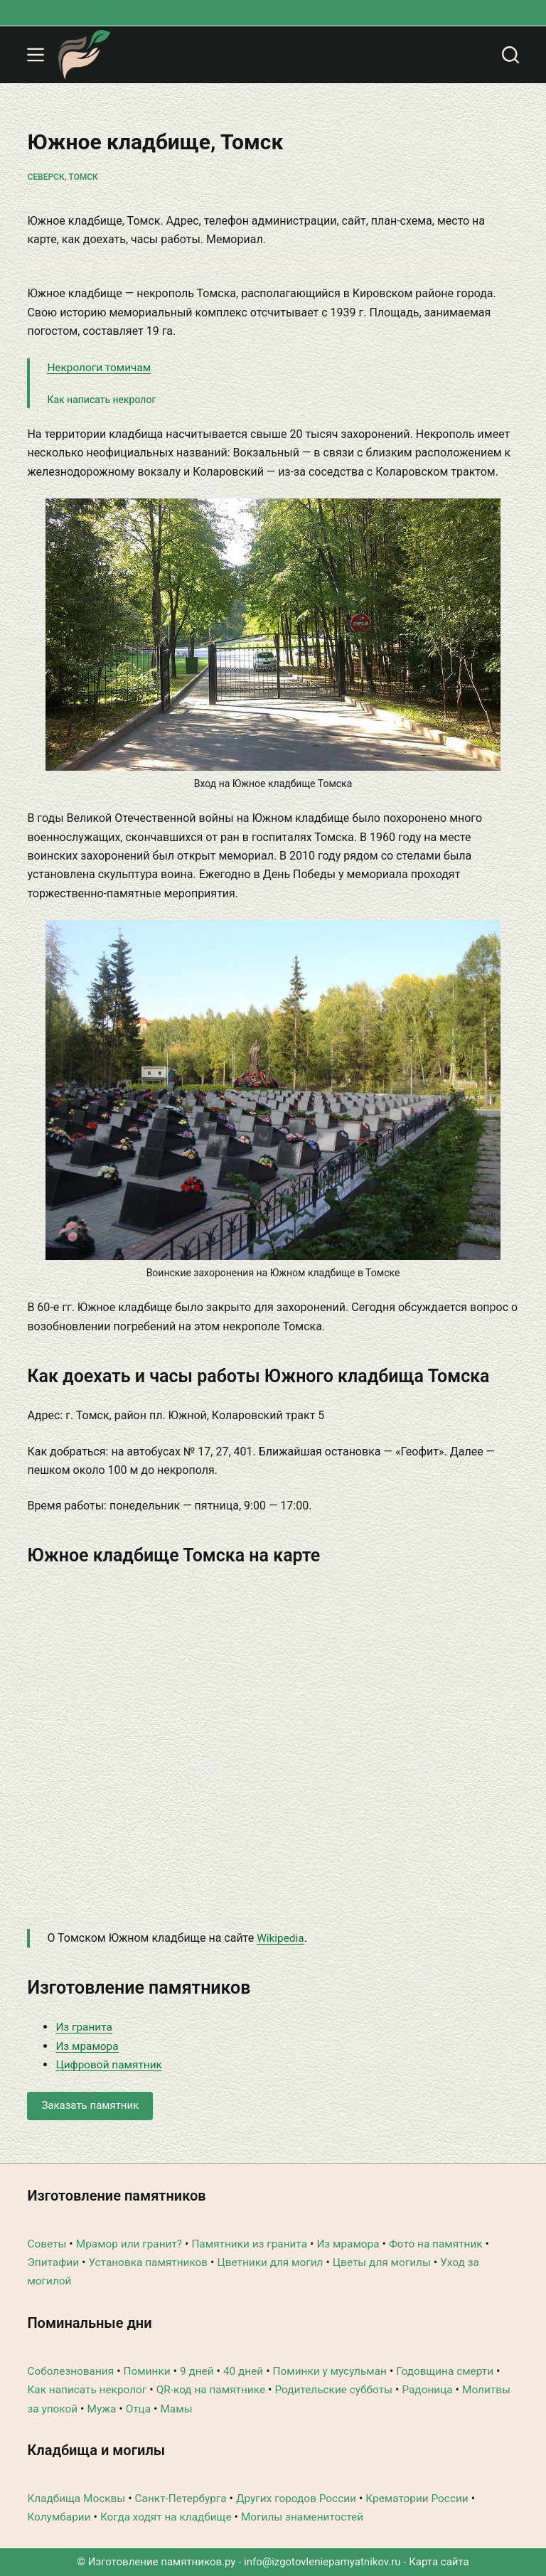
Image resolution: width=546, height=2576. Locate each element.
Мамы (234, 2408)
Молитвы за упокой (79, 2408)
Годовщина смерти (460, 2371)
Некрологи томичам (101, 367)
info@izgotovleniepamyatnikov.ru (322, 2561)
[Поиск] (510, 54)
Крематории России (431, 2498)
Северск (45, 177)
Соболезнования (72, 2371)
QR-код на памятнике (218, 2389)
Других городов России (306, 2498)
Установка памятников (152, 2262)
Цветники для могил (279, 2262)
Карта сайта (439, 2561)
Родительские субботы (345, 2389)
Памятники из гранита (258, 2243)
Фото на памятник (450, 2243)
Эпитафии (54, 2262)
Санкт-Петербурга (186, 2498)
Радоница (442, 2389)
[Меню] (35, 54)
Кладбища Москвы (78, 2498)
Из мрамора (88, 2046)
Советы (47, 2243)
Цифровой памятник (110, 2064)
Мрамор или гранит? (132, 2243)
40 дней (251, 2371)
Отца (195, 2408)
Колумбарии (60, 2516)
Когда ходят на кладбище (171, 2516)
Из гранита (84, 2026)
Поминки (151, 2371)
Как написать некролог (101, 399)
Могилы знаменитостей (312, 2516)
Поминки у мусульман (340, 2371)
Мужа (157, 2408)
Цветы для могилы (395, 2262)
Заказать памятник (90, 2105)
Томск (83, 177)
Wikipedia (281, 1938)
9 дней (203, 2371)
